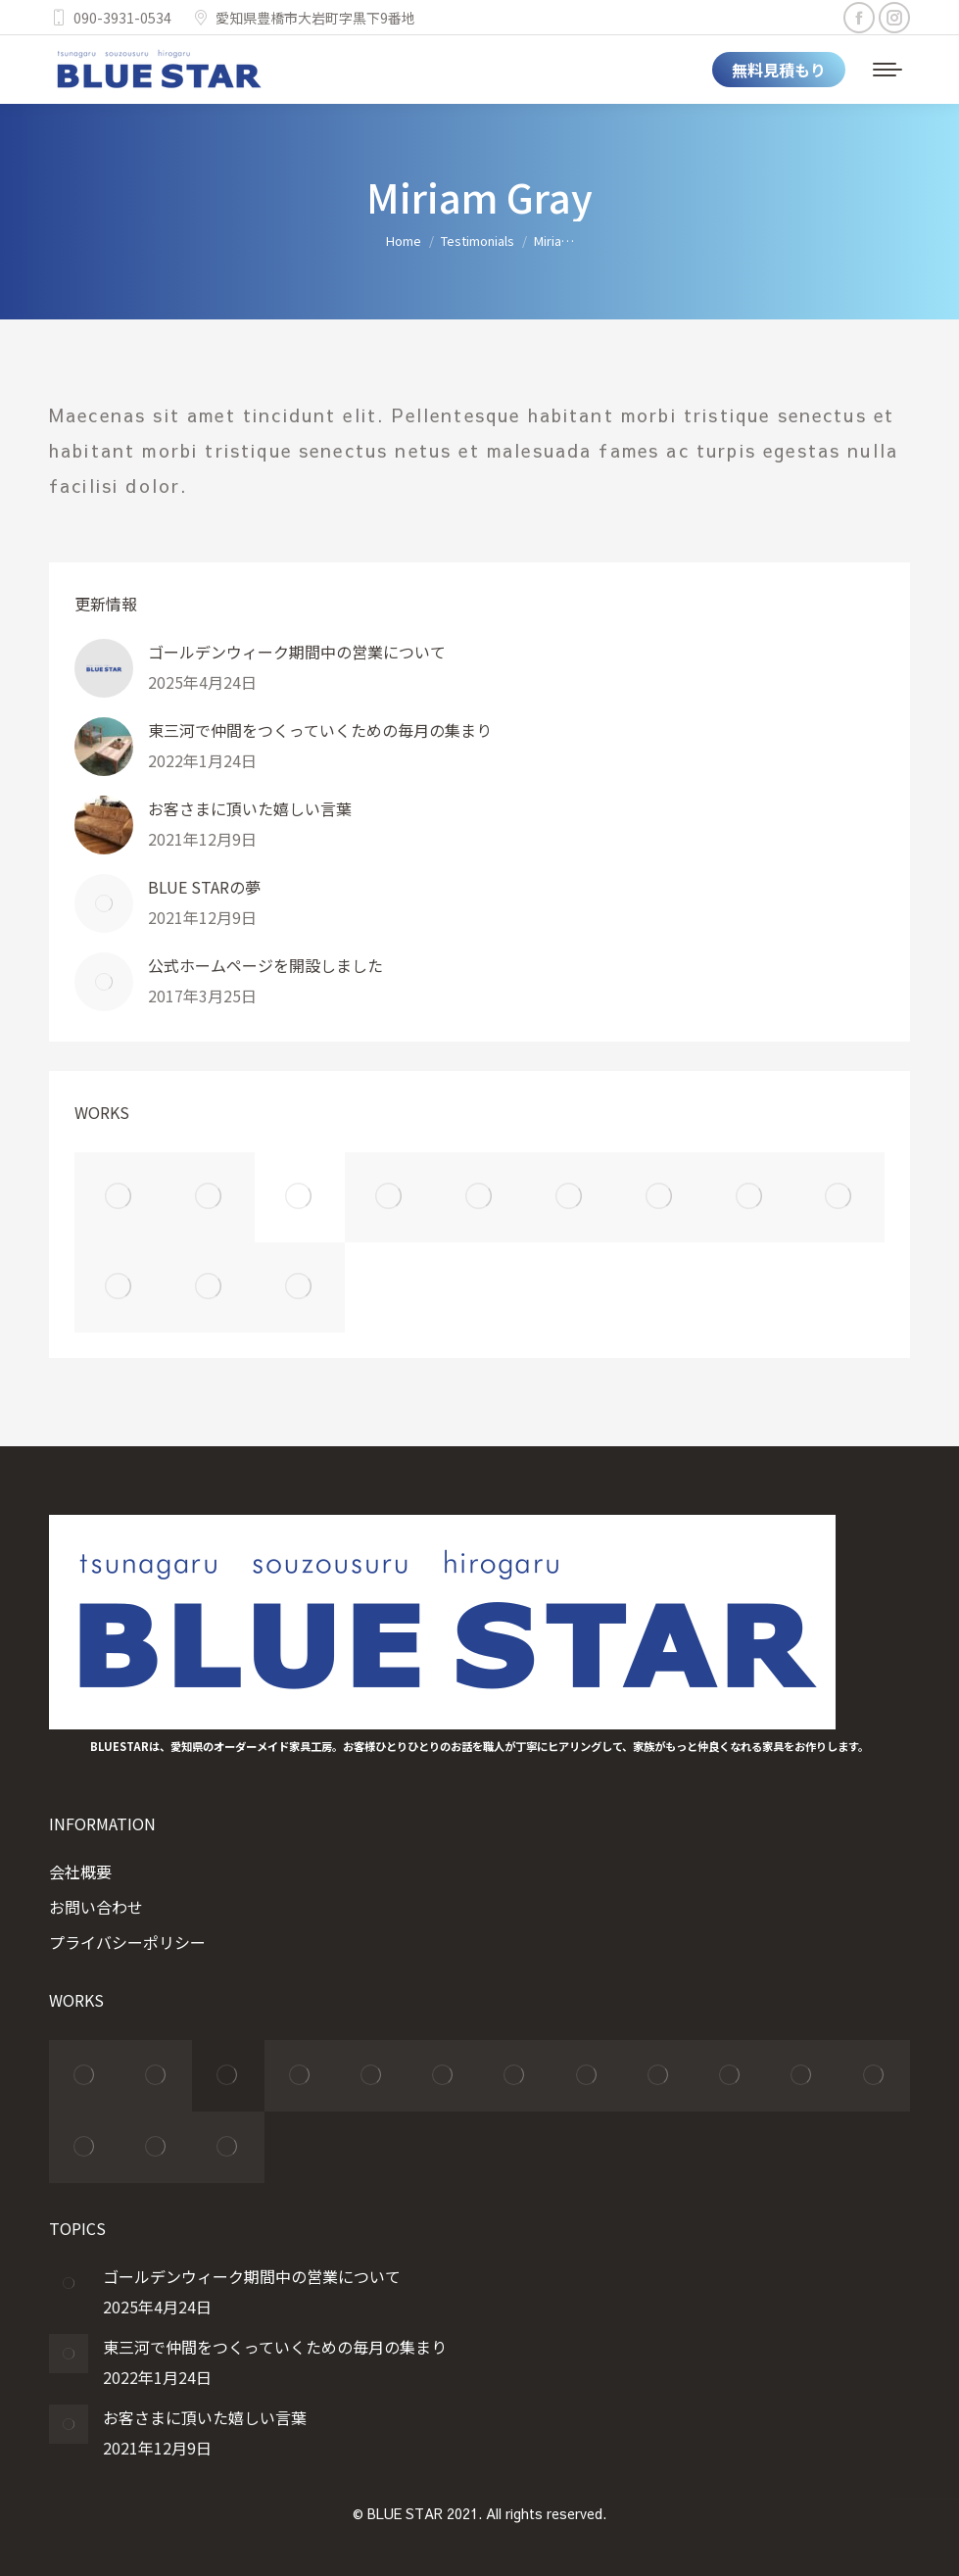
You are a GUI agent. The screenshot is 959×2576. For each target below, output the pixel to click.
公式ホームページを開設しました (265, 965)
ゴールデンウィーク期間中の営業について (297, 651)
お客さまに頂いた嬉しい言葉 (250, 808)
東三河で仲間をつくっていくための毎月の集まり (320, 730)
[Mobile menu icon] (887, 69)
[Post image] (103, 668)
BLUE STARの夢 (204, 887)
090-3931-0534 (110, 17)
